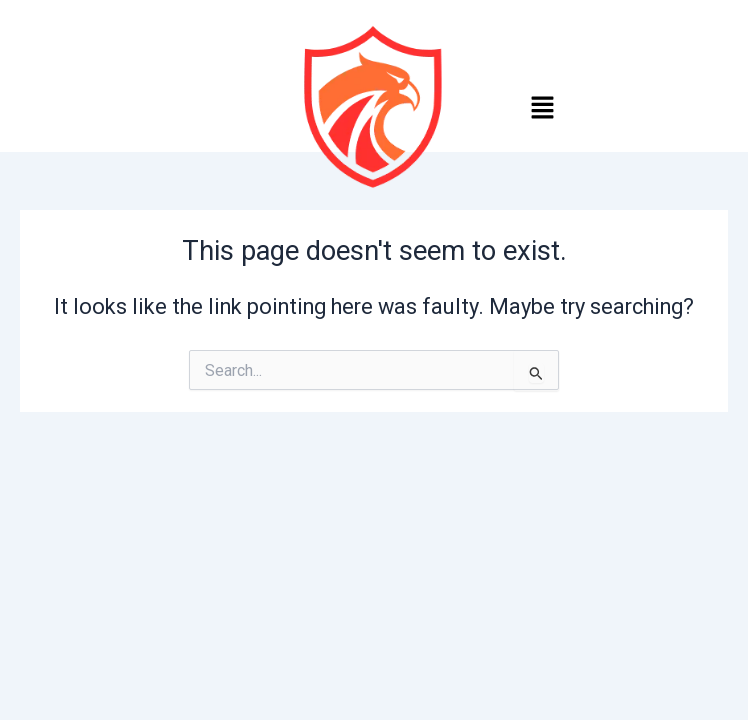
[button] (542, 110)
